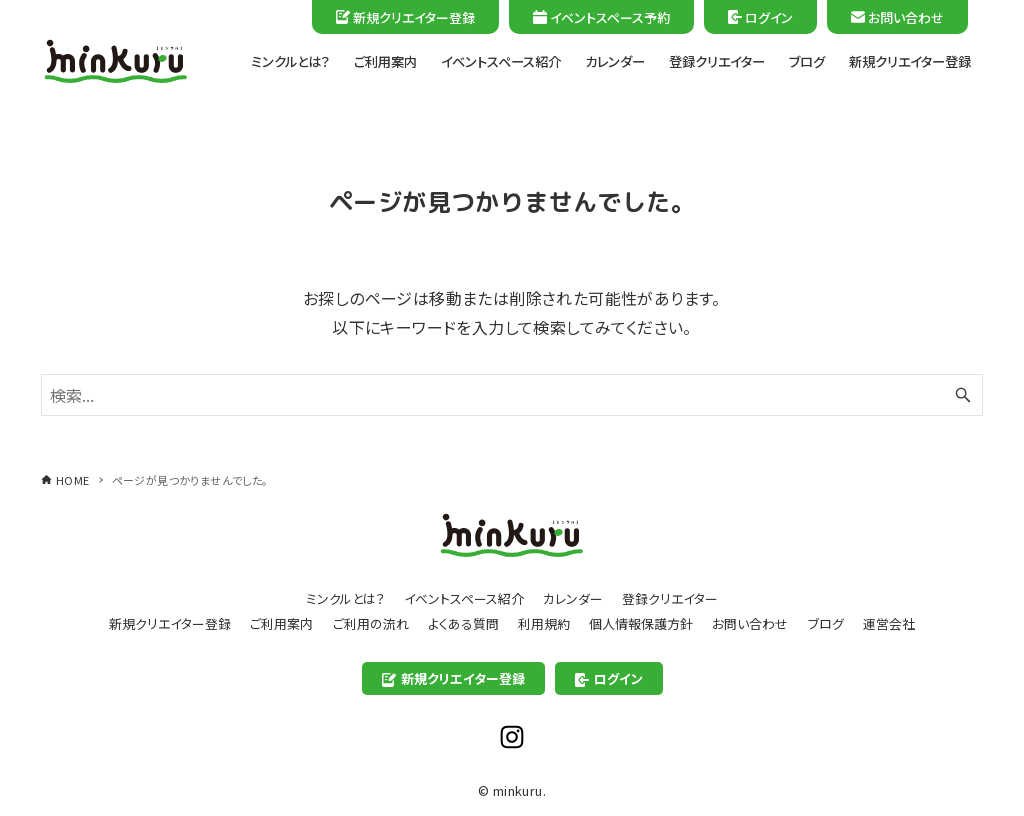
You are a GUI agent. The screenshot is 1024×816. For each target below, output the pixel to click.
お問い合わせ (897, 17)
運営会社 (889, 623)
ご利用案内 (281, 623)
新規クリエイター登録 (405, 17)
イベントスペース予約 (601, 17)
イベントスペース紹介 (464, 598)
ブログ (826, 623)
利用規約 (544, 623)
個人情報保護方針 (641, 623)
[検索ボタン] (963, 395)
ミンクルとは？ (345, 598)
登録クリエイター (670, 598)
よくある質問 (463, 623)
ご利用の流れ (371, 623)
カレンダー (573, 598)
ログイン (760, 17)
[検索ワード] (512, 395)
